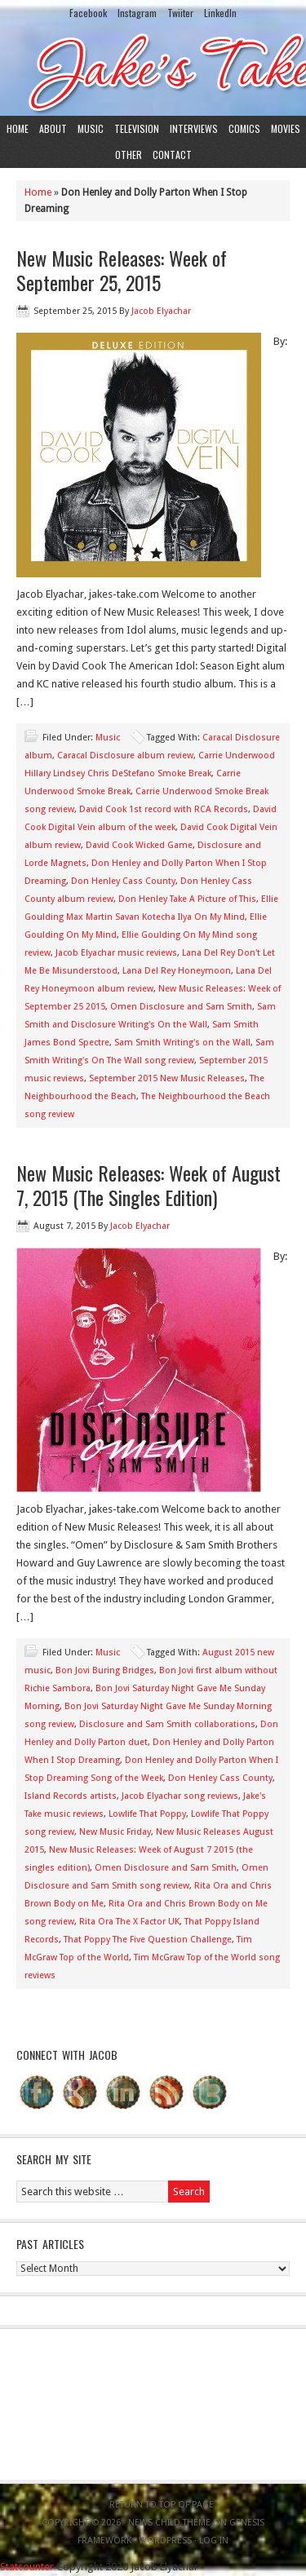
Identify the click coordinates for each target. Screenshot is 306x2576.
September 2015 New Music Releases (167, 1078)
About (53, 128)
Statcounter (27, 2567)
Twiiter (180, 13)
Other (128, 154)
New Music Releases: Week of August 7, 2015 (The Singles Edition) (148, 1185)
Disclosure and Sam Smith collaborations (167, 1724)
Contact (172, 154)
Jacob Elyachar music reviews (116, 953)
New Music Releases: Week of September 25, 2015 (121, 270)
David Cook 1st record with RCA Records (163, 809)
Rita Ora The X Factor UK (129, 1921)
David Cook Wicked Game (139, 845)
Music (91, 128)
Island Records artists (70, 1796)
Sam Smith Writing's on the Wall (182, 1042)
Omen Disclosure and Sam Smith (181, 1006)
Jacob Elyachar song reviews (180, 1796)
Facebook (88, 13)
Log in (213, 2540)
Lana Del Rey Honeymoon (176, 970)
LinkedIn (220, 13)
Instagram (137, 13)
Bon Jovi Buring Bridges (104, 1670)
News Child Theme (169, 2522)
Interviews (194, 128)
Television (136, 128)
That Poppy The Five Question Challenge (148, 1939)
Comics (244, 128)
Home (18, 128)
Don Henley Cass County (123, 881)
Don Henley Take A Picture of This (187, 899)
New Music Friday (115, 1832)
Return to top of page (161, 2504)
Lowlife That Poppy (147, 1814)
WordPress (165, 2540)
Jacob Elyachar (161, 311)
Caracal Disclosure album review (125, 755)
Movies (285, 128)
